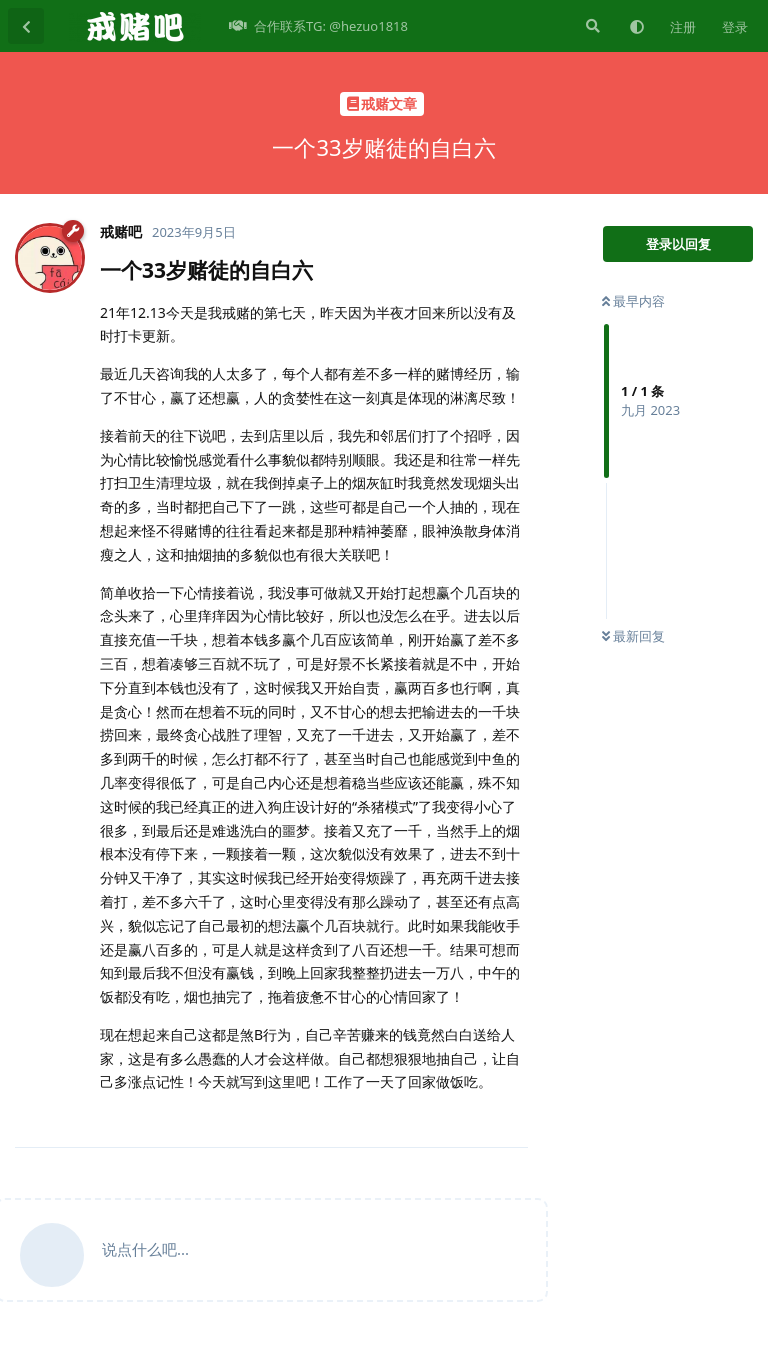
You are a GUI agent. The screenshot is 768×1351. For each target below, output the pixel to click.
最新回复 (633, 636)
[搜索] (591, 26)
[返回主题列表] (26, 26)
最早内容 (633, 301)
